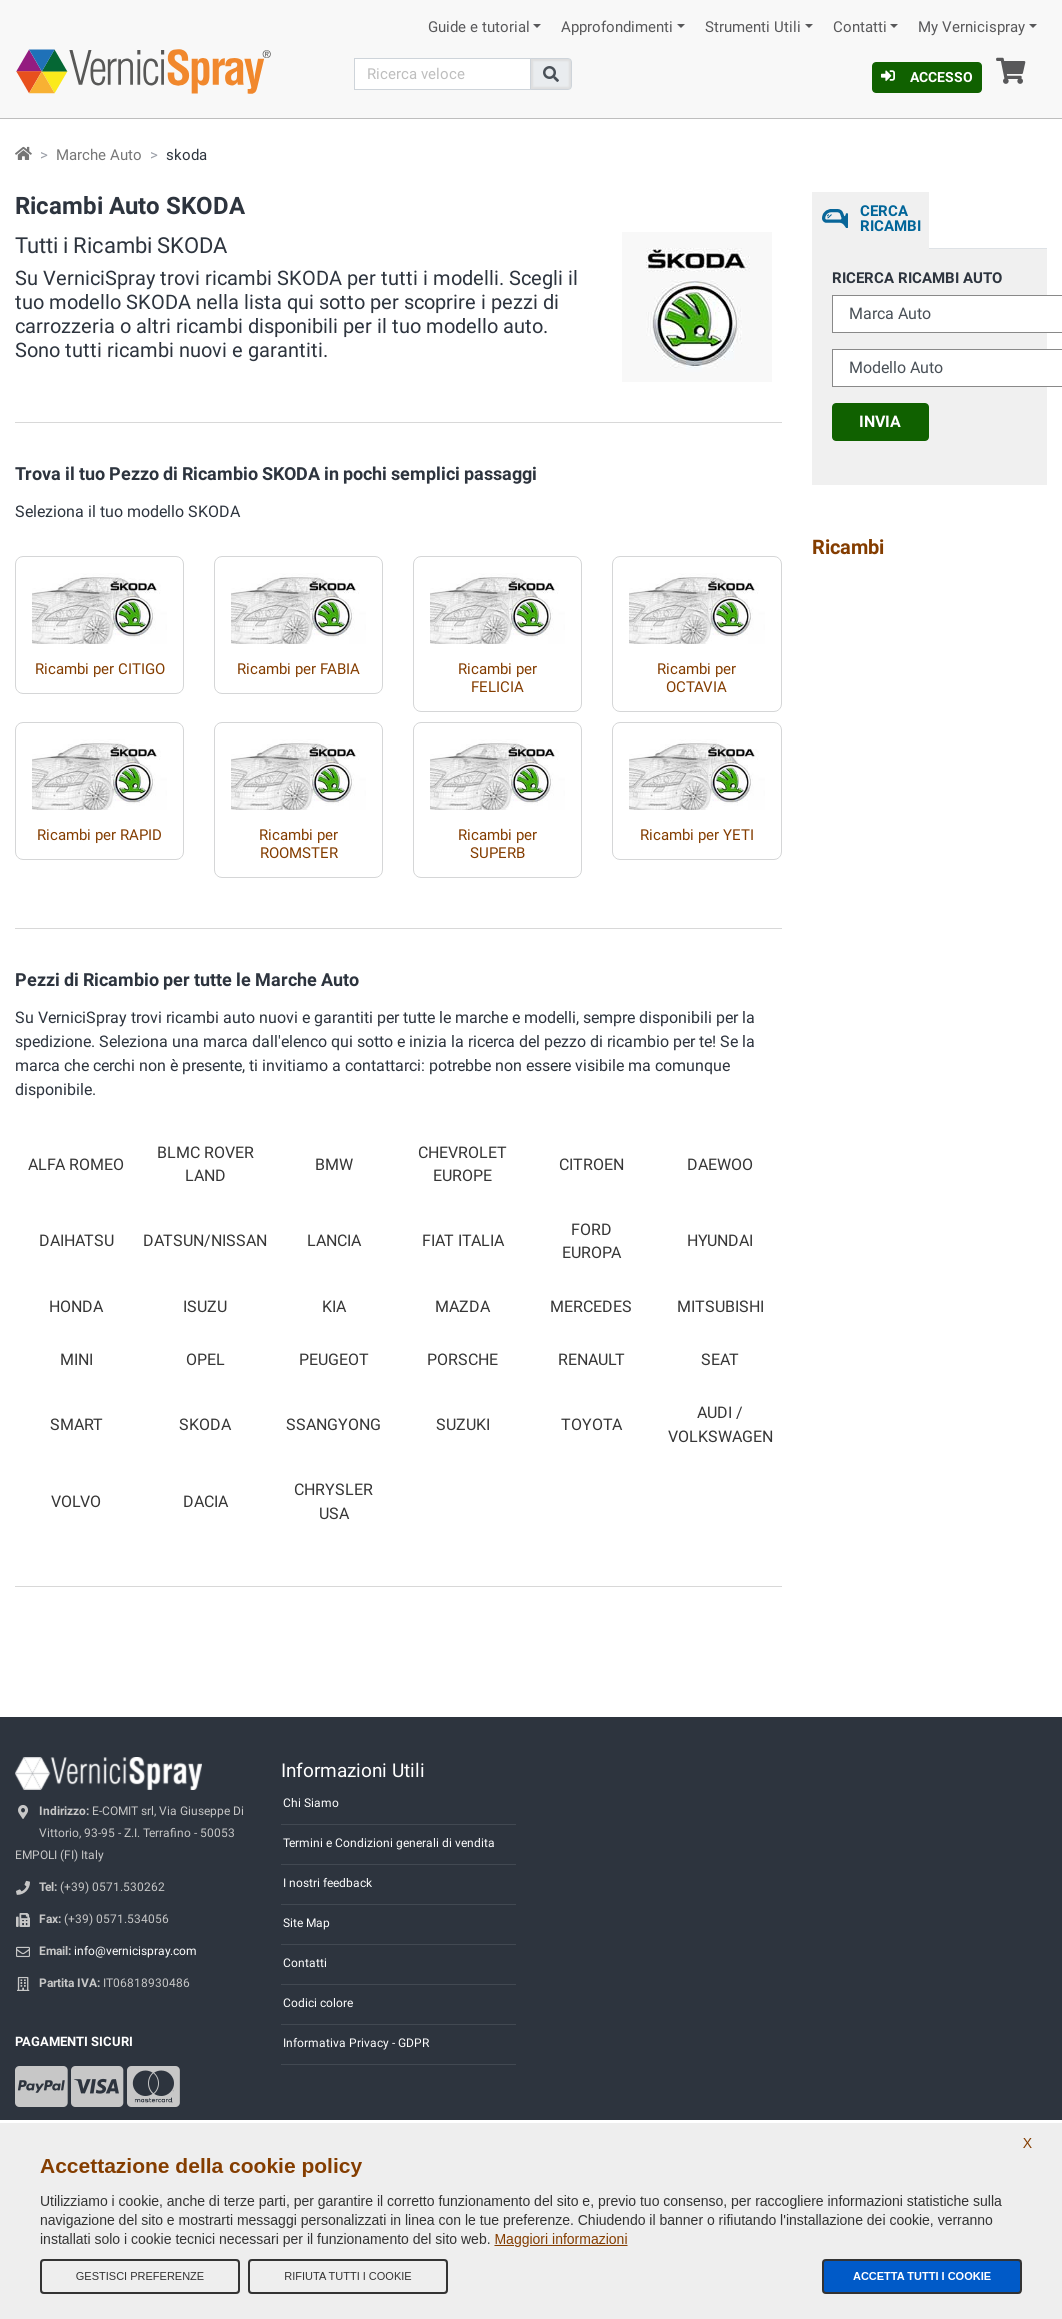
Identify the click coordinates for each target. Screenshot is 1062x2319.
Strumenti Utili (753, 27)
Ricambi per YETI (697, 835)
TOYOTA (591, 1425)
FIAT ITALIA (463, 1241)
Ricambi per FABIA (298, 669)
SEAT (720, 1360)
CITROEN (591, 1165)
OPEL (205, 1360)
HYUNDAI (720, 1241)
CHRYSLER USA (333, 1501)
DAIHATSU (76, 1241)
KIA (334, 1307)
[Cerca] (442, 74)
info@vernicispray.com (135, 1951)
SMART (76, 1425)
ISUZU (205, 1307)
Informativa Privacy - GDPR (356, 2043)
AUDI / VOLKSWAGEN (720, 1424)
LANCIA (334, 1241)
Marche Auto (99, 155)
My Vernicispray (971, 27)
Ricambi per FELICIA (497, 678)
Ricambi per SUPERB (497, 844)
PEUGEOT (334, 1360)
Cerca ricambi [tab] (890, 218)
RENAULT (591, 1360)
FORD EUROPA (591, 1241)
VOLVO (76, 1502)
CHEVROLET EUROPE (462, 1164)
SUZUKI (463, 1425)
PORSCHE (462, 1360)
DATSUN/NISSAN (205, 1241)
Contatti (860, 27)
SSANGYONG (333, 1425)
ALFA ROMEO (76, 1165)
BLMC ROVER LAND (205, 1164)
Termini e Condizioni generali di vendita (389, 1843)
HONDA (76, 1307)
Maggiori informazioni (560, 2239)
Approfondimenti (617, 27)
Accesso (927, 77)
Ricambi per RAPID (99, 835)
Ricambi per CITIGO (100, 669)
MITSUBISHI (720, 1307)
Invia (880, 421)
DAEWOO (720, 1165)
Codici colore (318, 2003)
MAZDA (462, 1307)
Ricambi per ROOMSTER (298, 844)
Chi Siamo (311, 1803)
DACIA (205, 1502)
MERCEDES (591, 1307)
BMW (334, 1165)
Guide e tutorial (479, 27)
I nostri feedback (327, 1883)
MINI (76, 1360)
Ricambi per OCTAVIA (696, 678)
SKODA (205, 1425)
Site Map (306, 1923)
